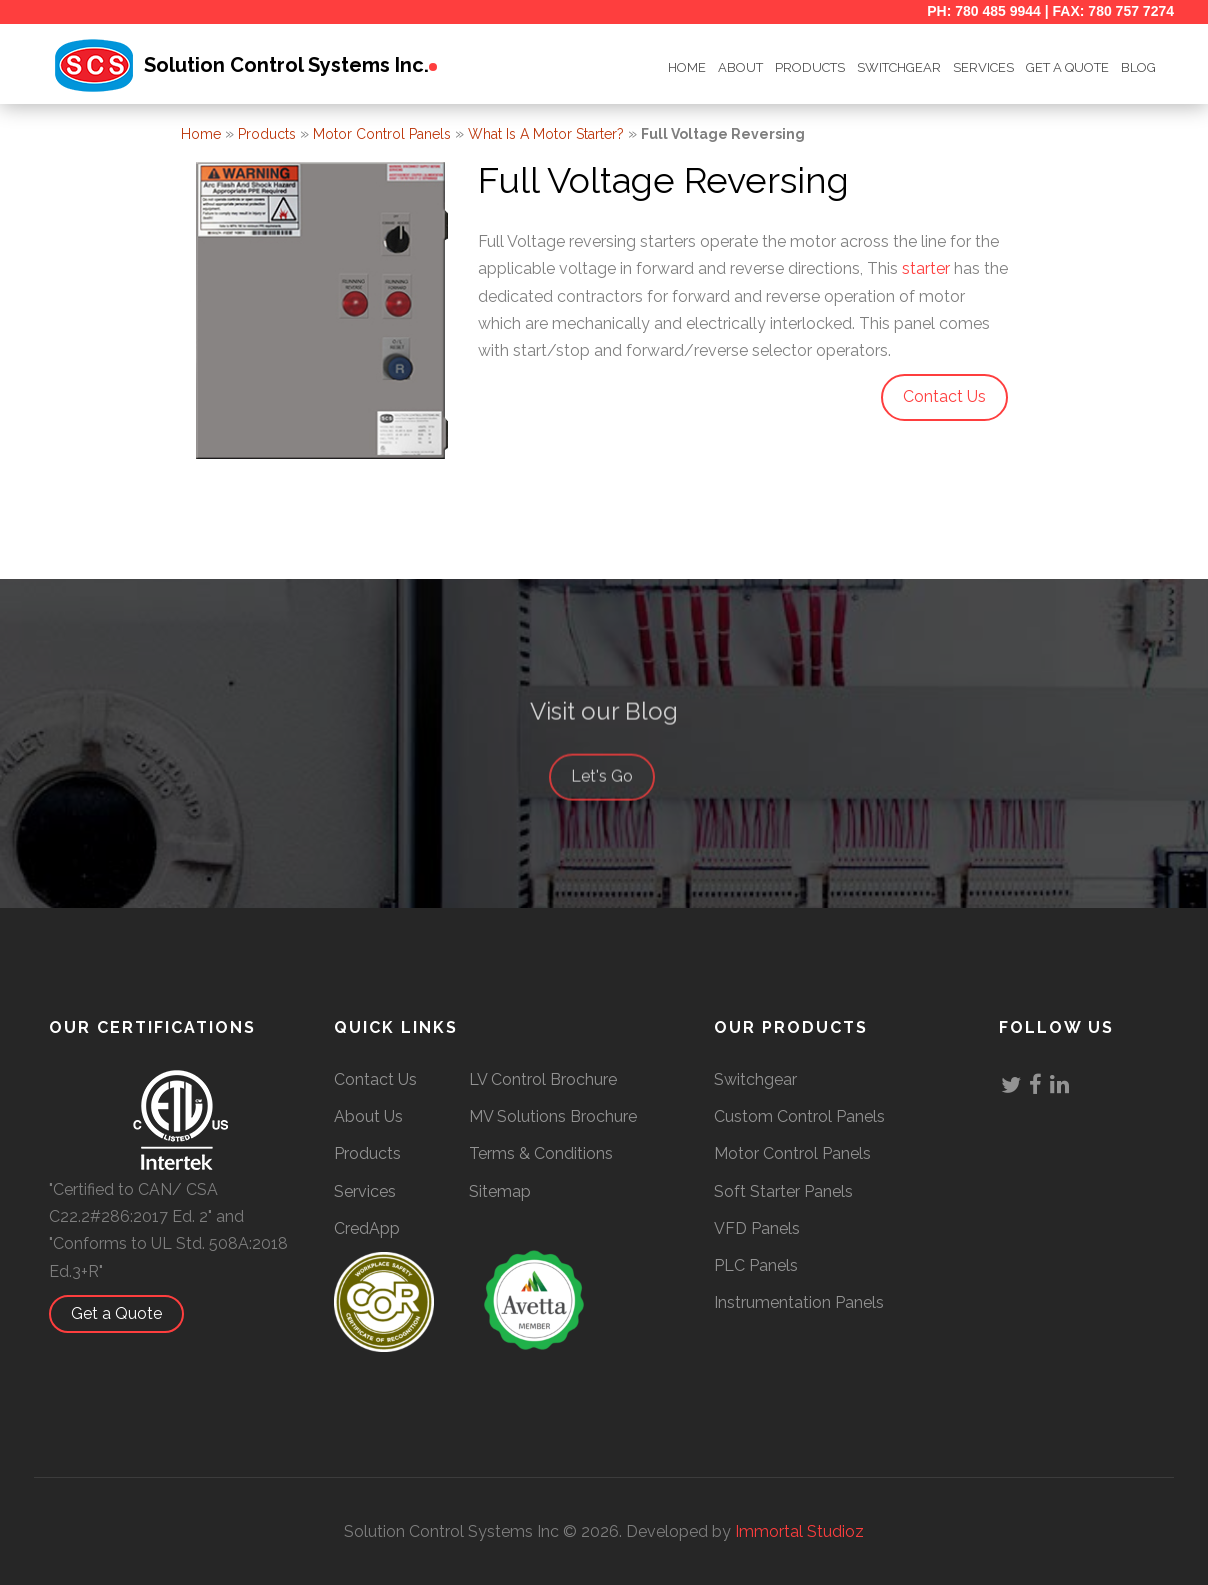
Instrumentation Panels (799, 1302)
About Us (368, 1116)
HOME (687, 67)
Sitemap (500, 1191)
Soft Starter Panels (783, 1191)
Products (810, 67)
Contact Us (375, 1079)
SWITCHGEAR (899, 67)
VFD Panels (757, 1228)
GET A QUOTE (1067, 67)
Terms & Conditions (541, 1153)
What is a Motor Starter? (546, 134)
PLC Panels (756, 1265)
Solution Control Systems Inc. (286, 65)
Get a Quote (126, 1313)
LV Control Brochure (543, 1079)
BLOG (1138, 67)
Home (201, 134)
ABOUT (740, 67)
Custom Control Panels (799, 1116)
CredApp (367, 1228)
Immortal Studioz (799, 1531)
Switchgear (755, 1079)
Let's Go (612, 792)
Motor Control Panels (382, 134)
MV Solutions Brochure (553, 1116)
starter (926, 268)
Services (983, 67)
